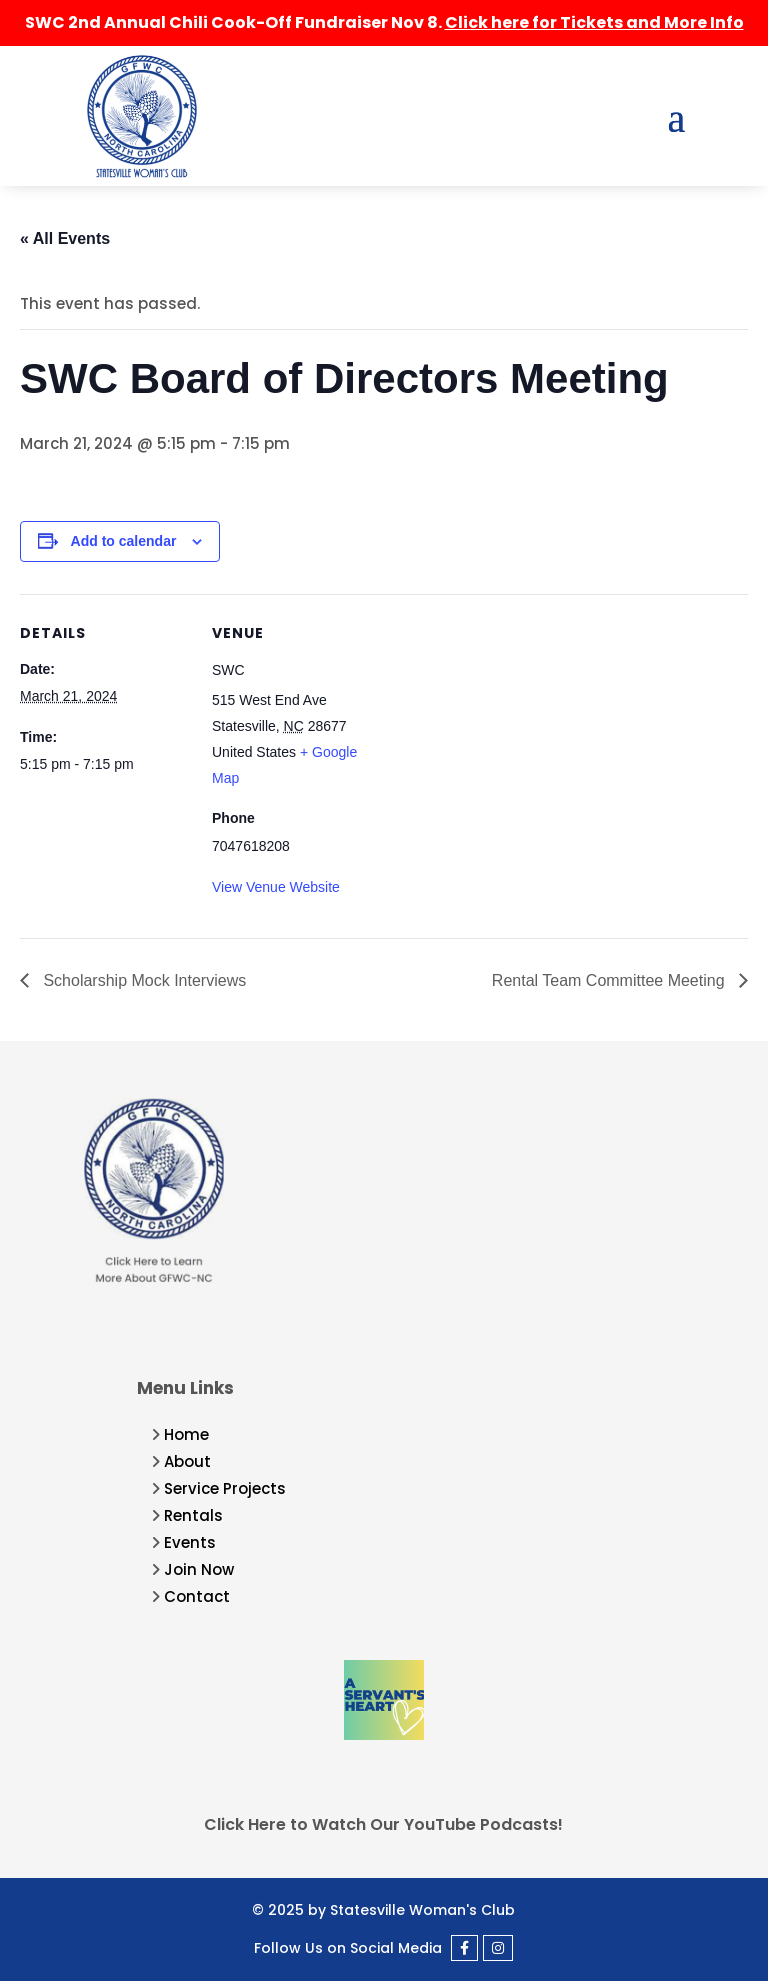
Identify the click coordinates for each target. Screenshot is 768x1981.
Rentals (193, 1515)
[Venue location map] (509, 732)
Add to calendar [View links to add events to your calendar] (124, 541)
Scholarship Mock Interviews (142, 980)
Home (186, 1434)
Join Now (199, 1569)
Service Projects (225, 1488)
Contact (197, 1596)
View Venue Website (276, 887)
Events (190, 1542)
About (187, 1461)
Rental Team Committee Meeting (610, 980)
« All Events (65, 238)
